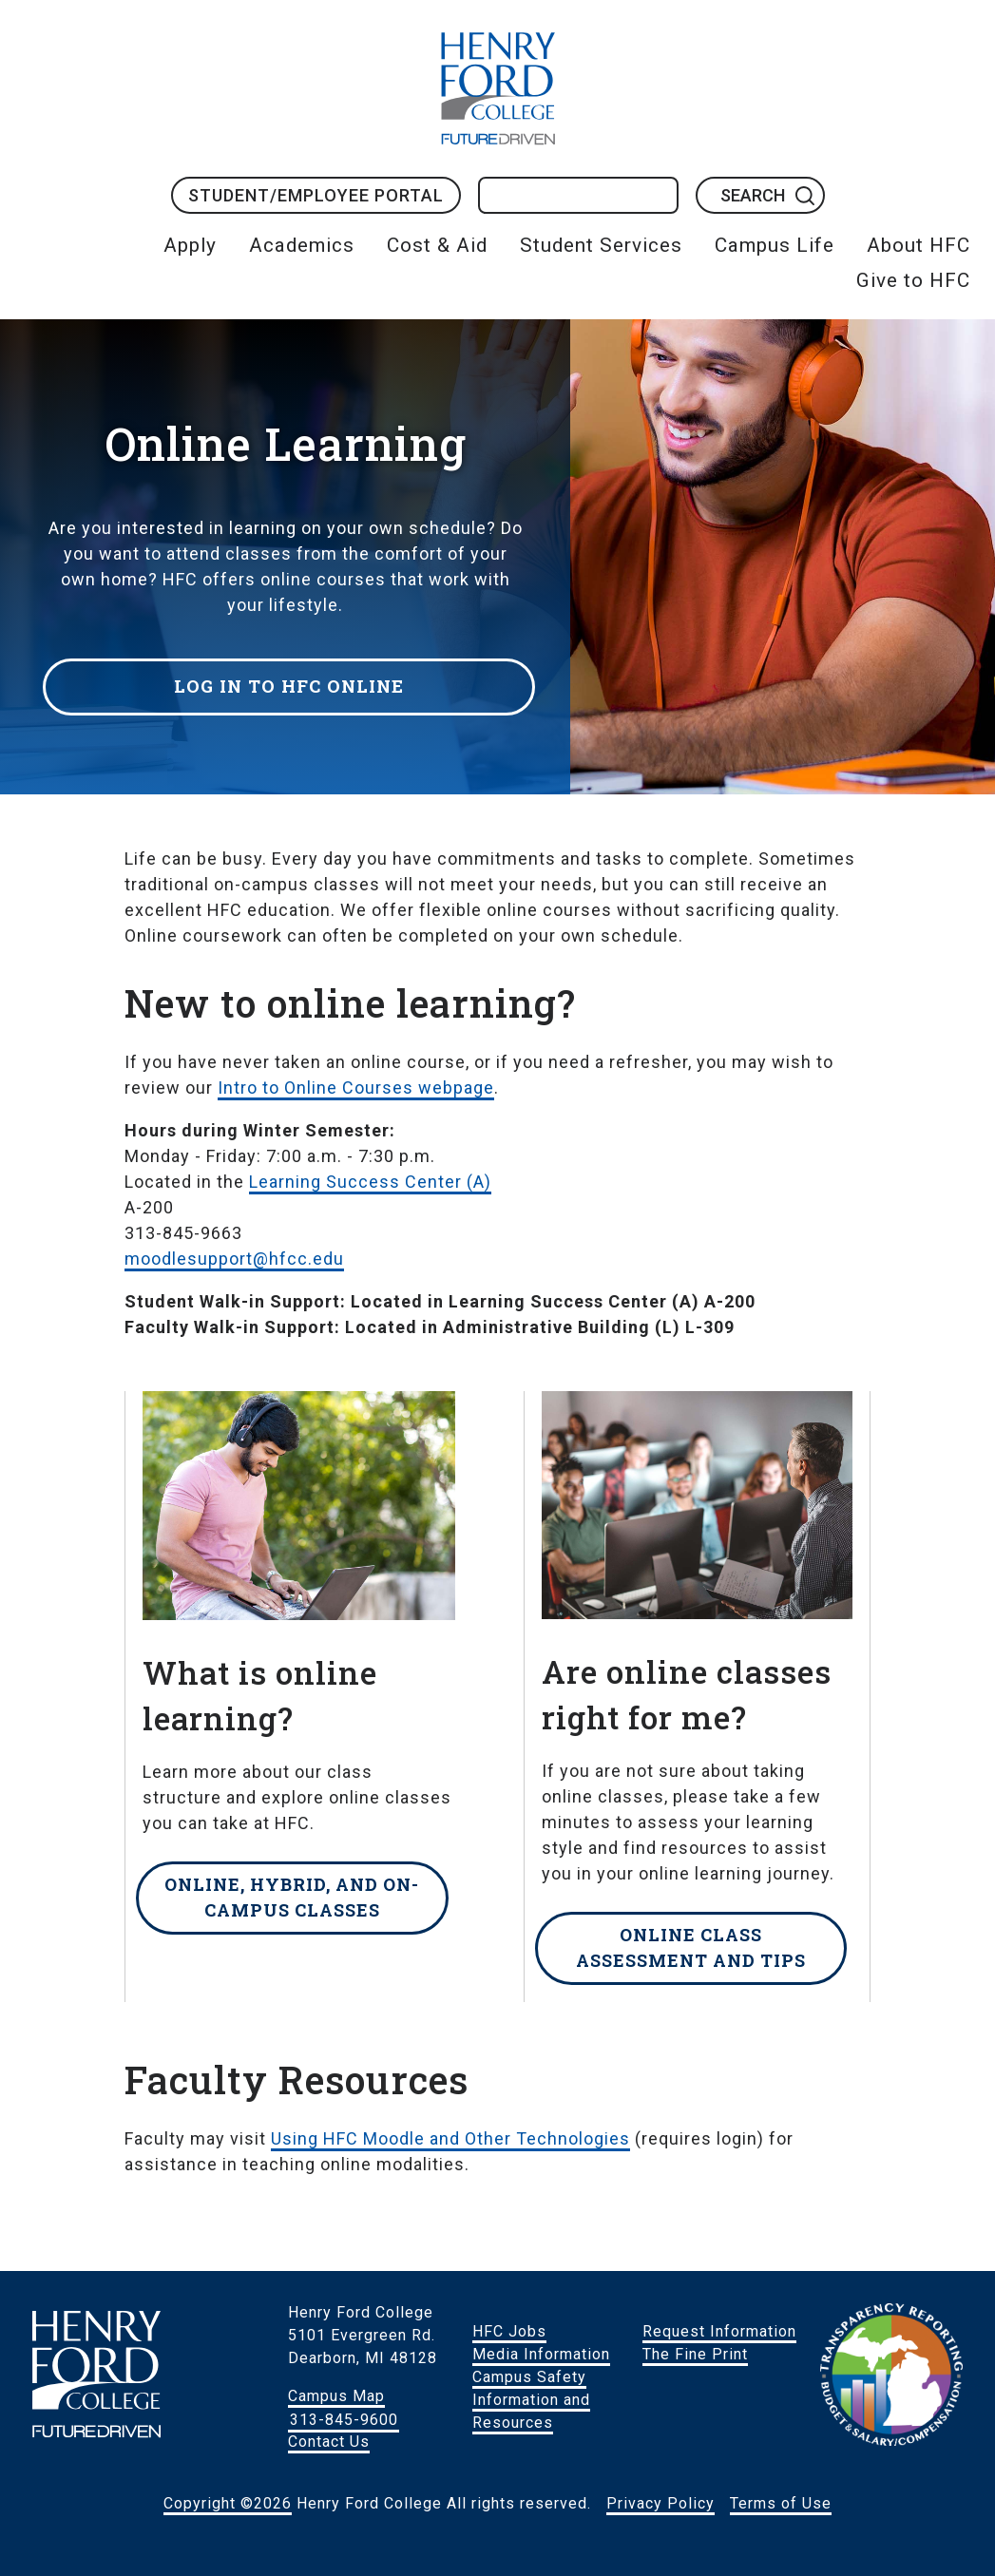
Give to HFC (913, 280)
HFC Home (498, 88)
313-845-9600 (344, 2419)
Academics (301, 245)
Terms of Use (781, 2503)
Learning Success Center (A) (370, 1182)
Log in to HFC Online (294, 681)
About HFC (918, 245)
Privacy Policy (660, 2503)
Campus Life (774, 245)
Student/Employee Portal (316, 195)
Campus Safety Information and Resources (531, 2400)
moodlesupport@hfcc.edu (234, 1259)
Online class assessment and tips (691, 1947)
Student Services (601, 245)
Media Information (541, 2354)
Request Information (719, 2331)
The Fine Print (695, 2354)
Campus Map (336, 2396)
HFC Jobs (509, 2331)
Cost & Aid (437, 245)
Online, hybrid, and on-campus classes (291, 1897)
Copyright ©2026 (227, 2503)
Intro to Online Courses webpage (356, 1087)
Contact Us (329, 2442)
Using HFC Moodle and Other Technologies (450, 2138)
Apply (190, 245)
